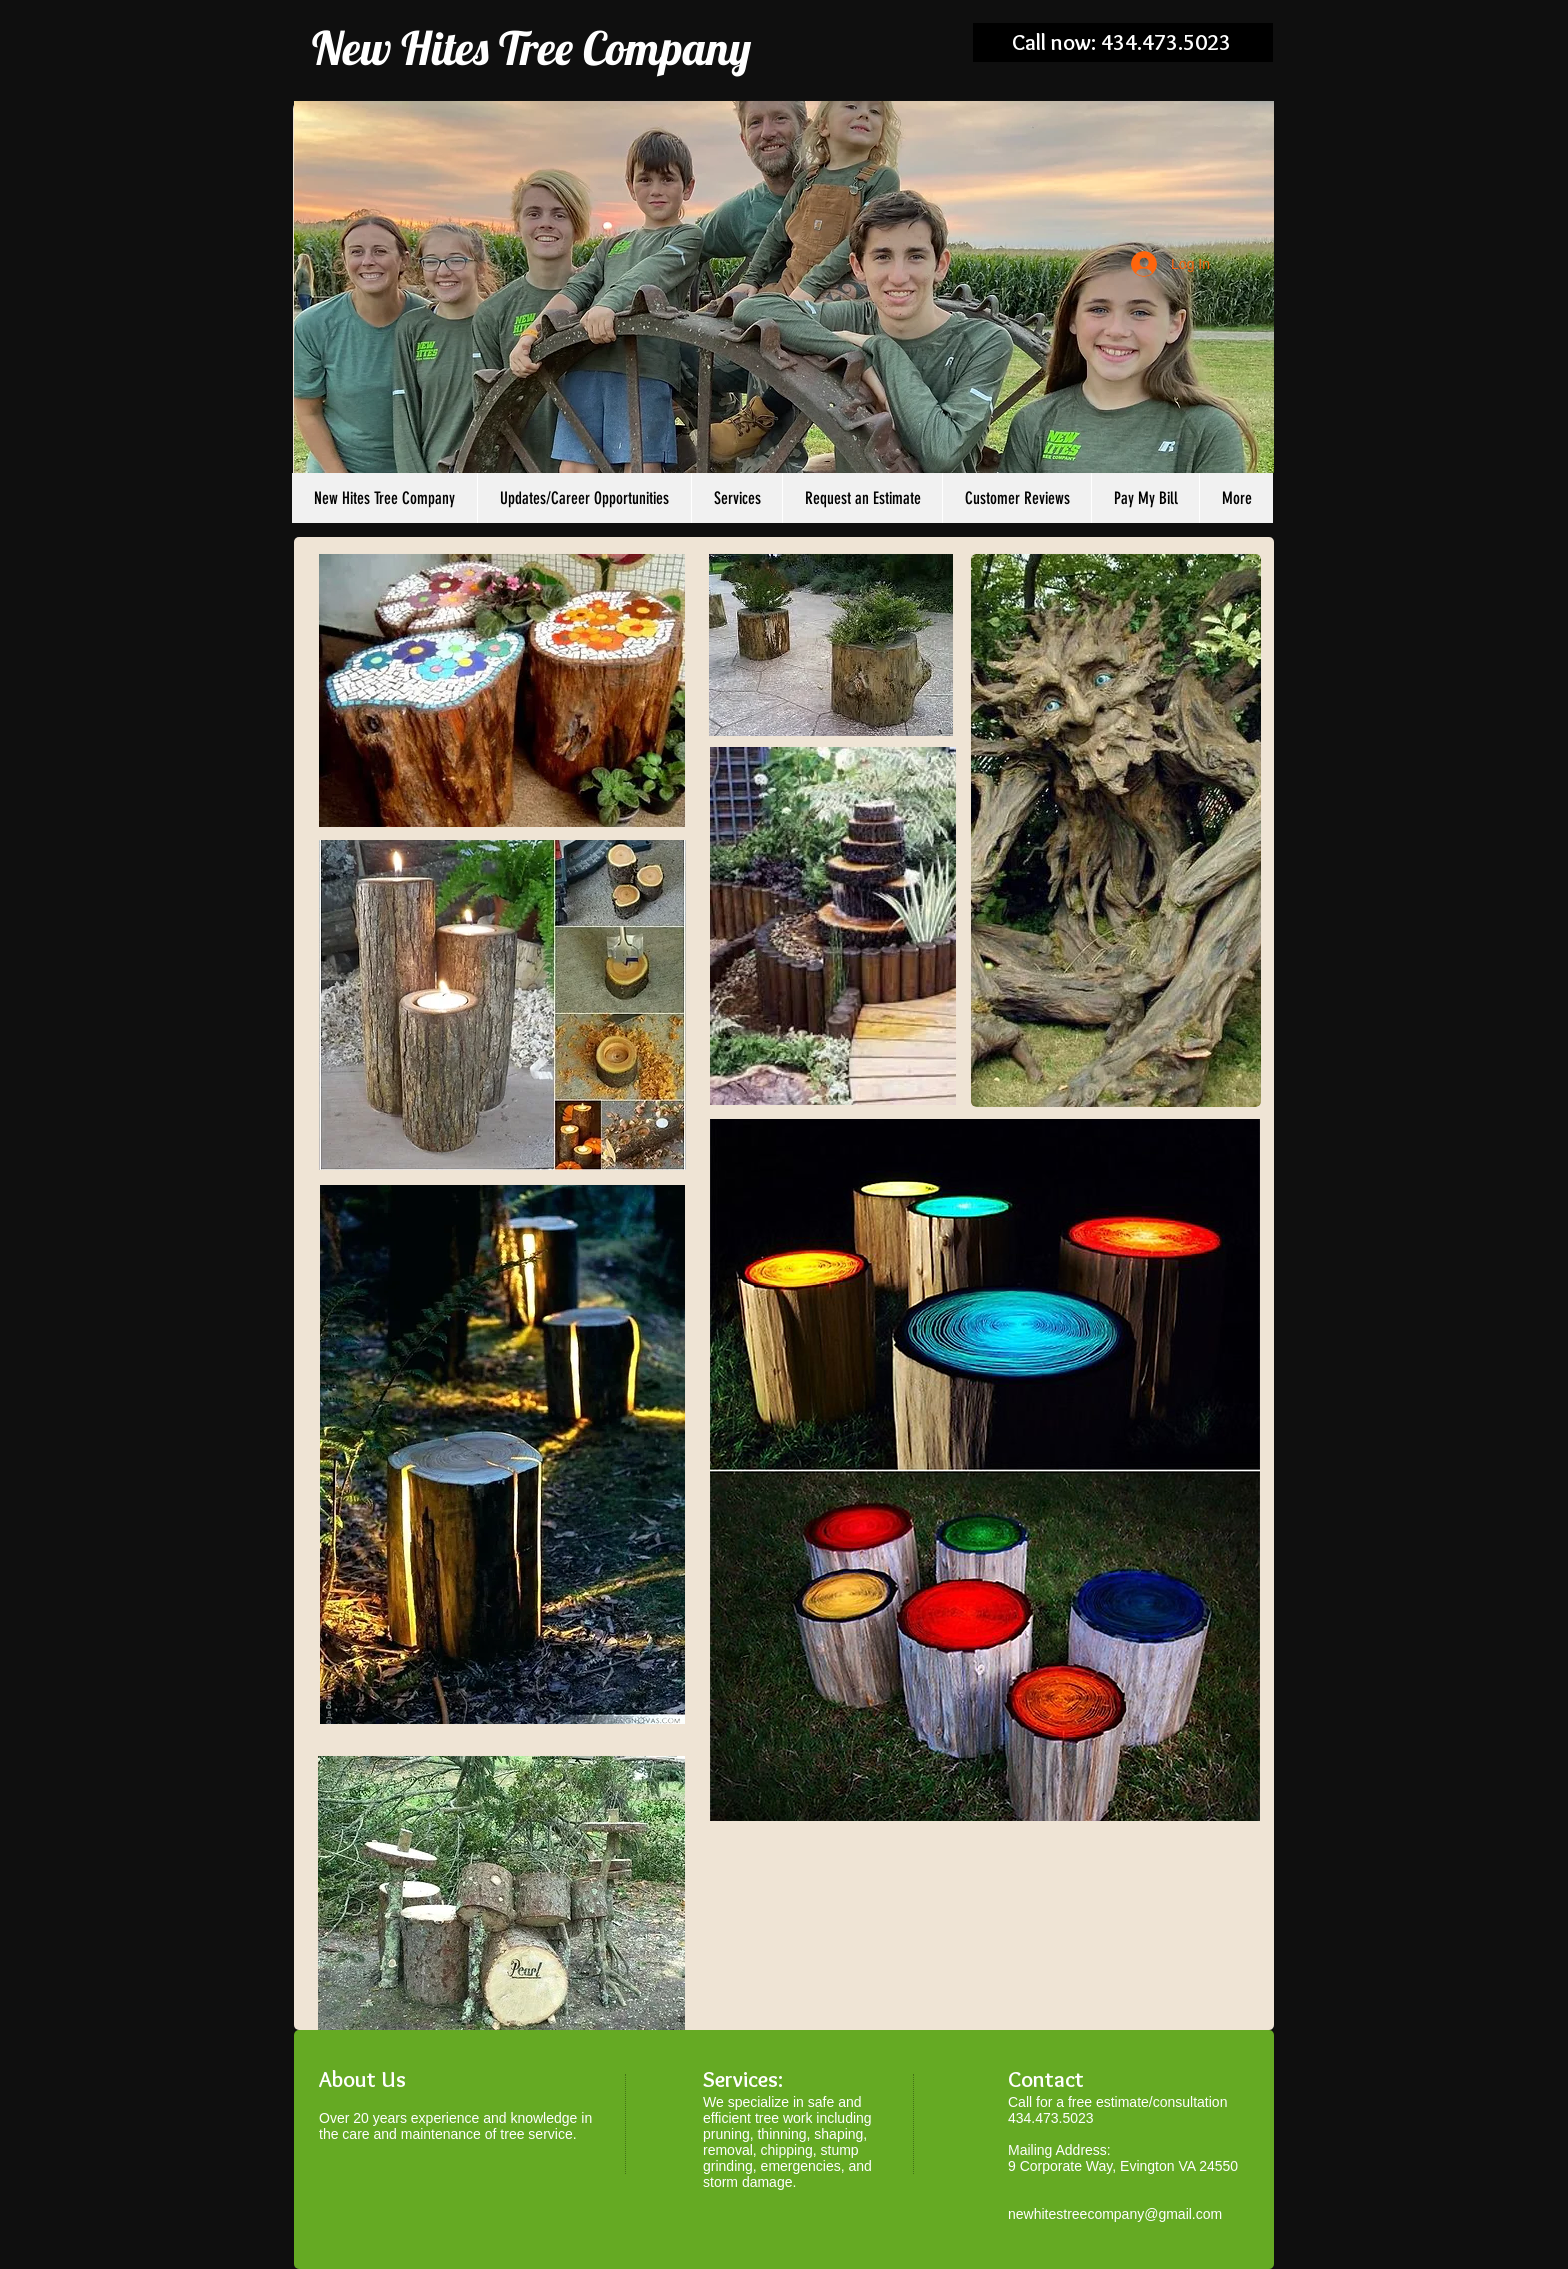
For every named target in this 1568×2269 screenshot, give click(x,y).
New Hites (400, 48)
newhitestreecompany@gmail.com (1115, 2214)
